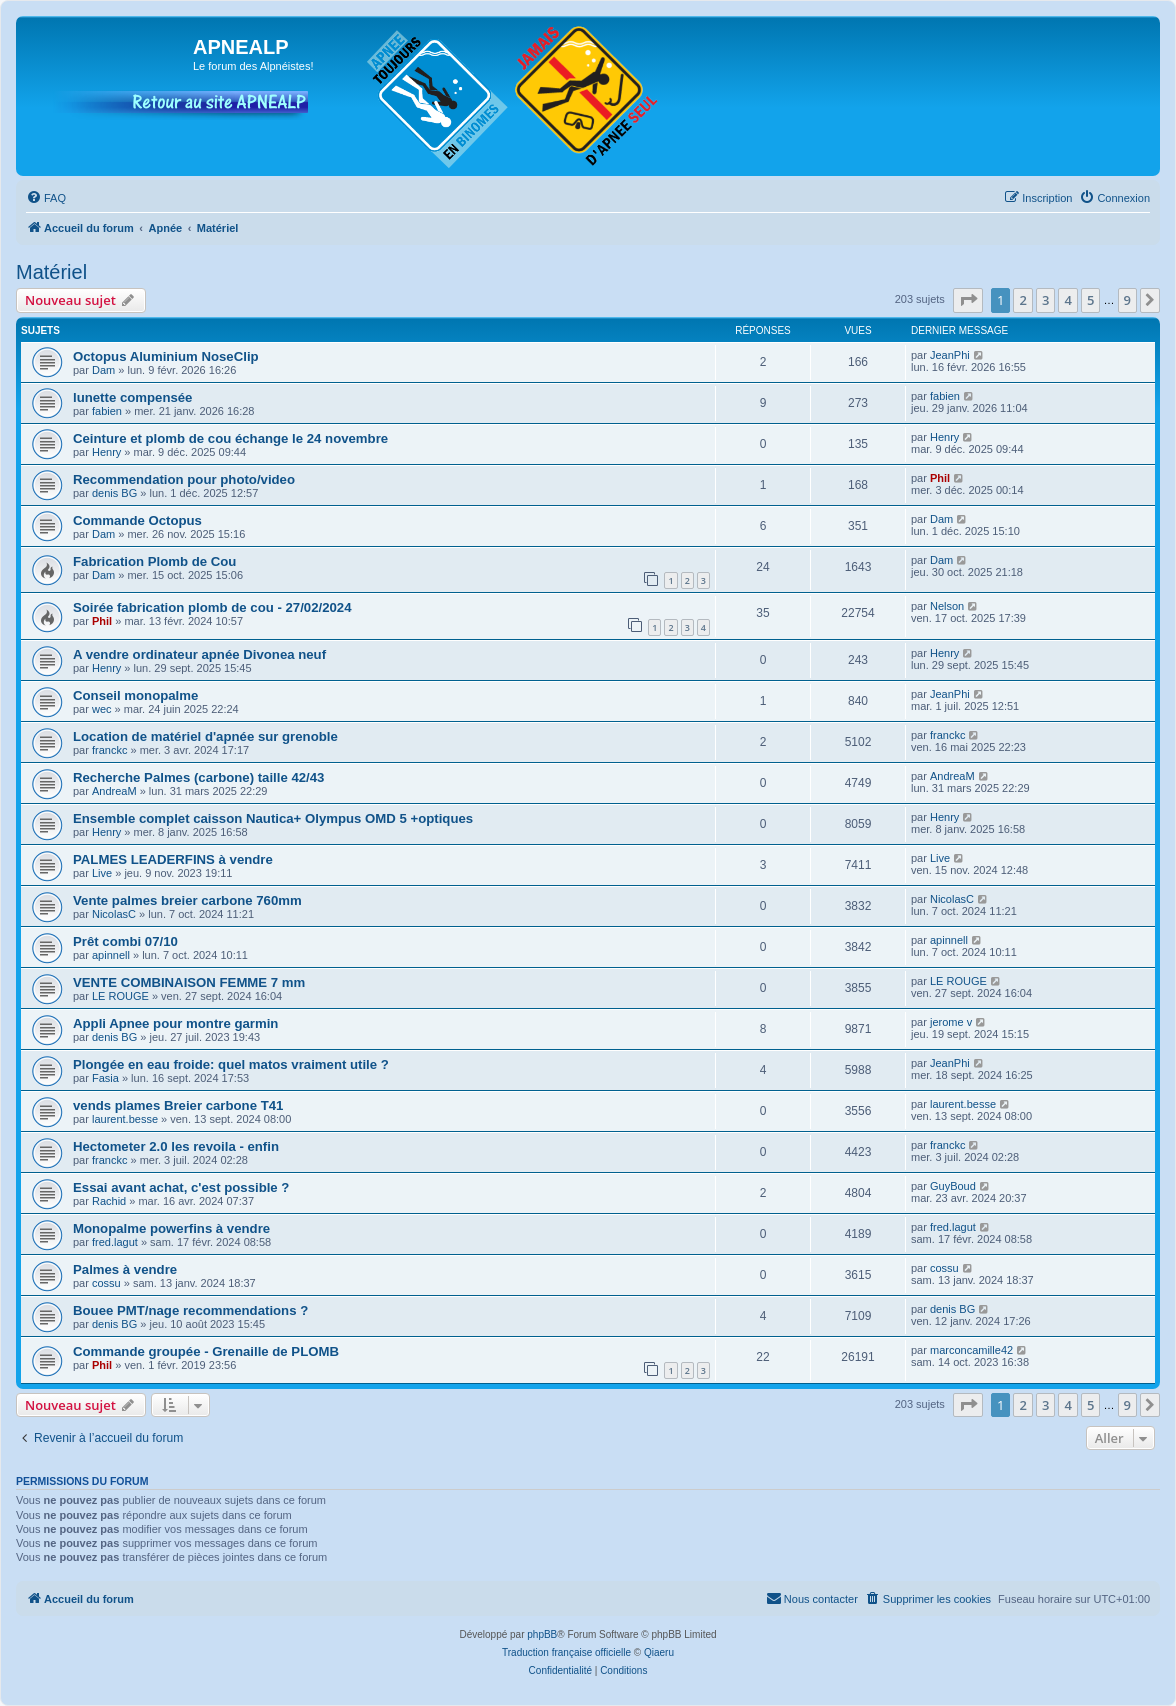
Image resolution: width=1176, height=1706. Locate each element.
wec (102, 709)
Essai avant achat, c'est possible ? (181, 1187)
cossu (106, 1283)
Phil (940, 478)
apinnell (111, 955)
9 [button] (1127, 300)
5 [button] (1090, 300)
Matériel (51, 272)
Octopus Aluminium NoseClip (166, 356)
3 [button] (1045, 300)
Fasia (105, 1078)
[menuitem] (46, 198)
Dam (103, 370)
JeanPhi (950, 355)
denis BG (114, 493)
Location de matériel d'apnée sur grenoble (205, 736)
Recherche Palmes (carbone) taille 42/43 (198, 777)
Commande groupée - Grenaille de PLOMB (206, 1351)
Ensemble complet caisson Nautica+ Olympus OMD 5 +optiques (273, 818)
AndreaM (114, 791)
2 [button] (1022, 300)
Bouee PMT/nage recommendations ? (190, 1310)
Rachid (109, 1201)
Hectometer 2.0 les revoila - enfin (176, 1146)
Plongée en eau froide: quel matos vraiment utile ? (231, 1064)
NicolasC (114, 914)
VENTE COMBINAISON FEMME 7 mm (189, 982)
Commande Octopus (137, 520)
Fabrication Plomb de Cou (154, 561)
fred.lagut (115, 1242)
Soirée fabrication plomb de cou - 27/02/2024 (212, 607)
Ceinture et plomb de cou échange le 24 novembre (230, 438)
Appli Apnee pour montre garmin (175, 1023)
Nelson (947, 606)
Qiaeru (659, 1652)
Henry (106, 452)
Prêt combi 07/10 (125, 941)
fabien (107, 411)
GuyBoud (953, 1186)
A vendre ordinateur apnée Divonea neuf (199, 654)
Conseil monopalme (135, 695)
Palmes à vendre (125, 1269)
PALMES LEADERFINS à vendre (173, 859)
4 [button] (1067, 300)
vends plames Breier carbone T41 (178, 1105)
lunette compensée (132, 397)
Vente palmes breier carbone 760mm (187, 900)
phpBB (542, 1634)
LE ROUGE (120, 996)
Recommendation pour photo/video (184, 479)
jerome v (951, 1022)
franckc (109, 750)
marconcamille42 (971, 1350)
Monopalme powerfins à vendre (171, 1228)
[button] (968, 300)
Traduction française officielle (566, 1652)
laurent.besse (125, 1119)
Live (102, 873)
